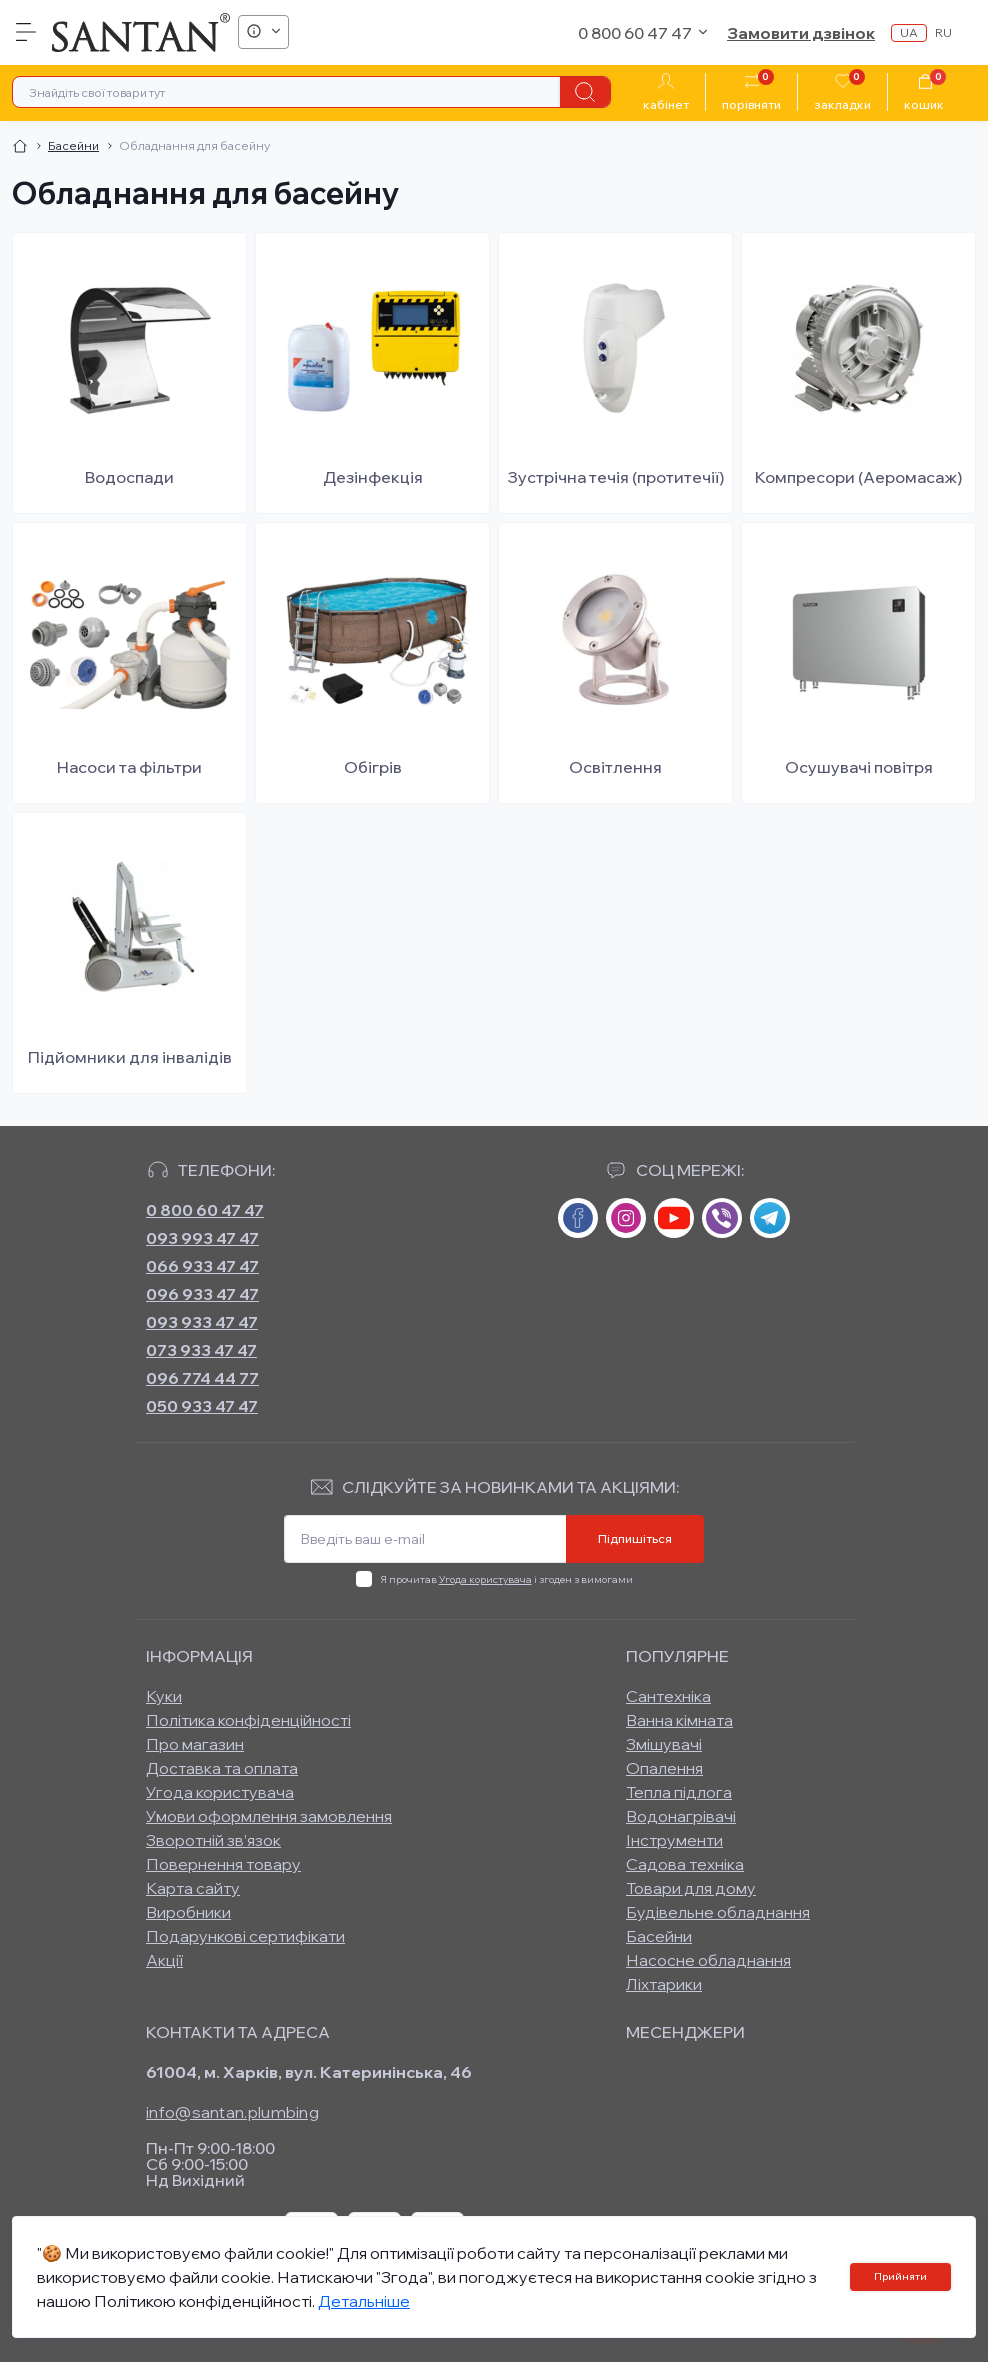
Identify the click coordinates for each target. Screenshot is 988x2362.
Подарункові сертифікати (245, 1936)
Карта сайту (193, 1888)
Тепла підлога (679, 1792)
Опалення (664, 1768)
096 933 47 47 (202, 1294)
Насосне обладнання (708, 1960)
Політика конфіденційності (248, 1720)
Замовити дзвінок (801, 33)
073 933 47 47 (201, 1350)
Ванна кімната (679, 1720)
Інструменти (674, 1840)
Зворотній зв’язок (213, 1840)
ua (909, 32)
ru (943, 32)
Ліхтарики (664, 1984)
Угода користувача (485, 1579)
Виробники (188, 1912)
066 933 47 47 (202, 1266)
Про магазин (195, 1744)
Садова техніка (685, 1864)
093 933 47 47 (202, 1322)
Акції (164, 1960)
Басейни (73, 145)
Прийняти (900, 2276)
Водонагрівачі (681, 1816)
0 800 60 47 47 (205, 1210)
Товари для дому (691, 1888)
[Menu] (26, 32)
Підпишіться (635, 1538)
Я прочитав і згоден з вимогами (506, 1579)
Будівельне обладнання (718, 1912)
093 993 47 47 (202, 1238)
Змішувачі (664, 1744)
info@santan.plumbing (232, 2112)
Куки (164, 1696)
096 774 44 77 (202, 1378)
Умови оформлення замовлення (269, 1816)
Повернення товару (223, 1864)
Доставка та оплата (222, 1768)
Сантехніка (668, 1696)
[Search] (585, 92)
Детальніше (364, 2301)
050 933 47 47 (202, 1406)
